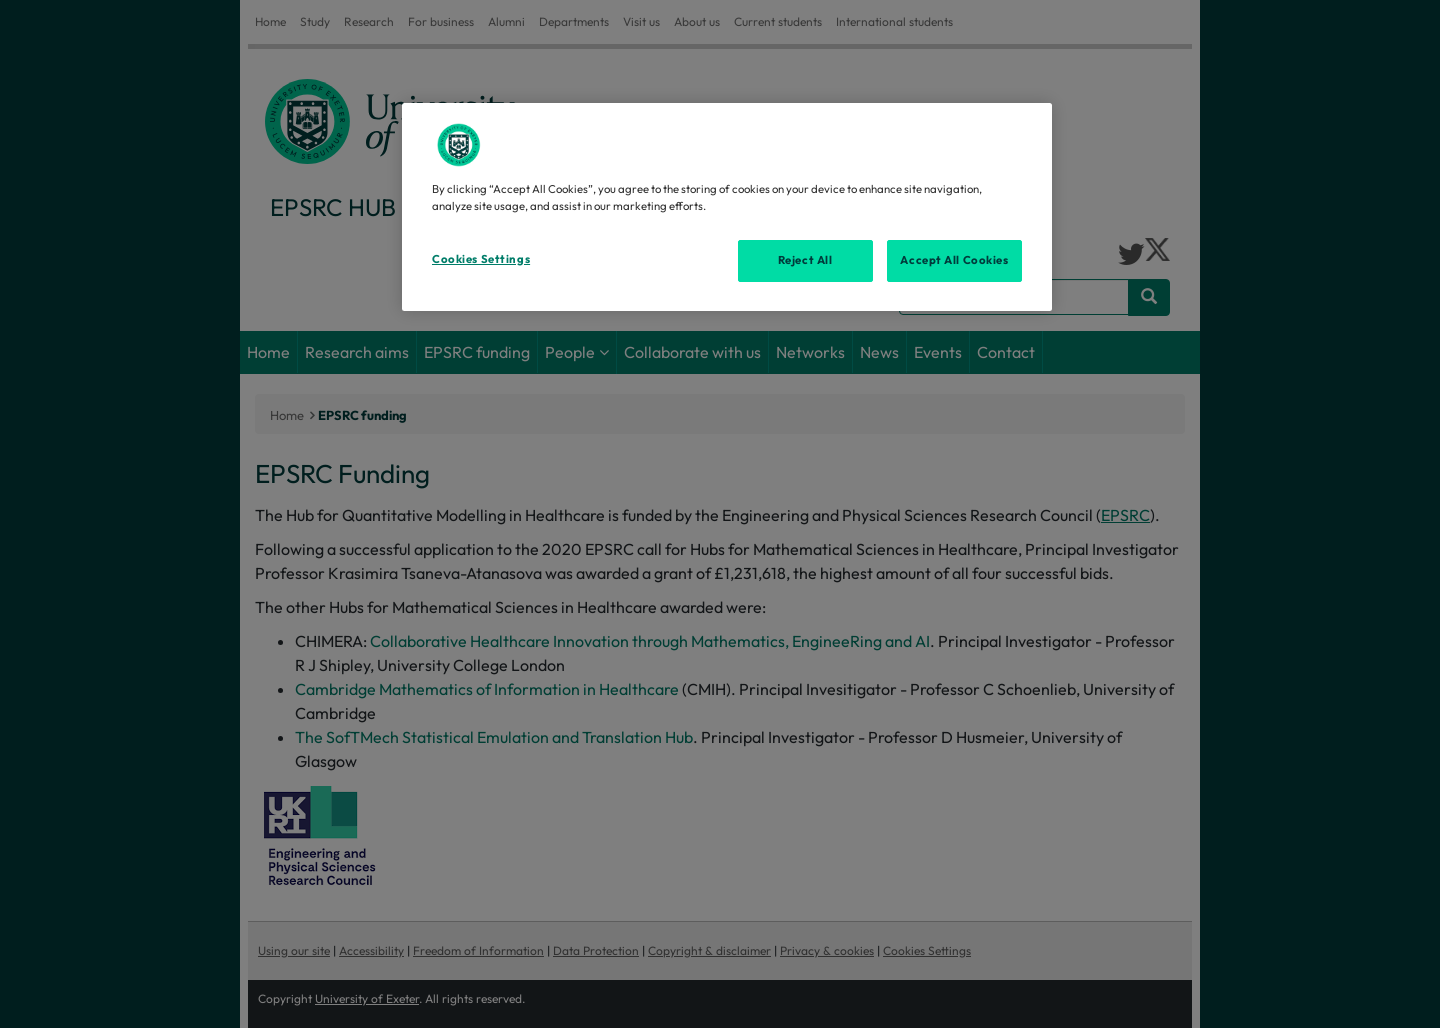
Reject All (805, 260)
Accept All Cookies (954, 260)
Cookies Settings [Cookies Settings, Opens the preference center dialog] (481, 259)
